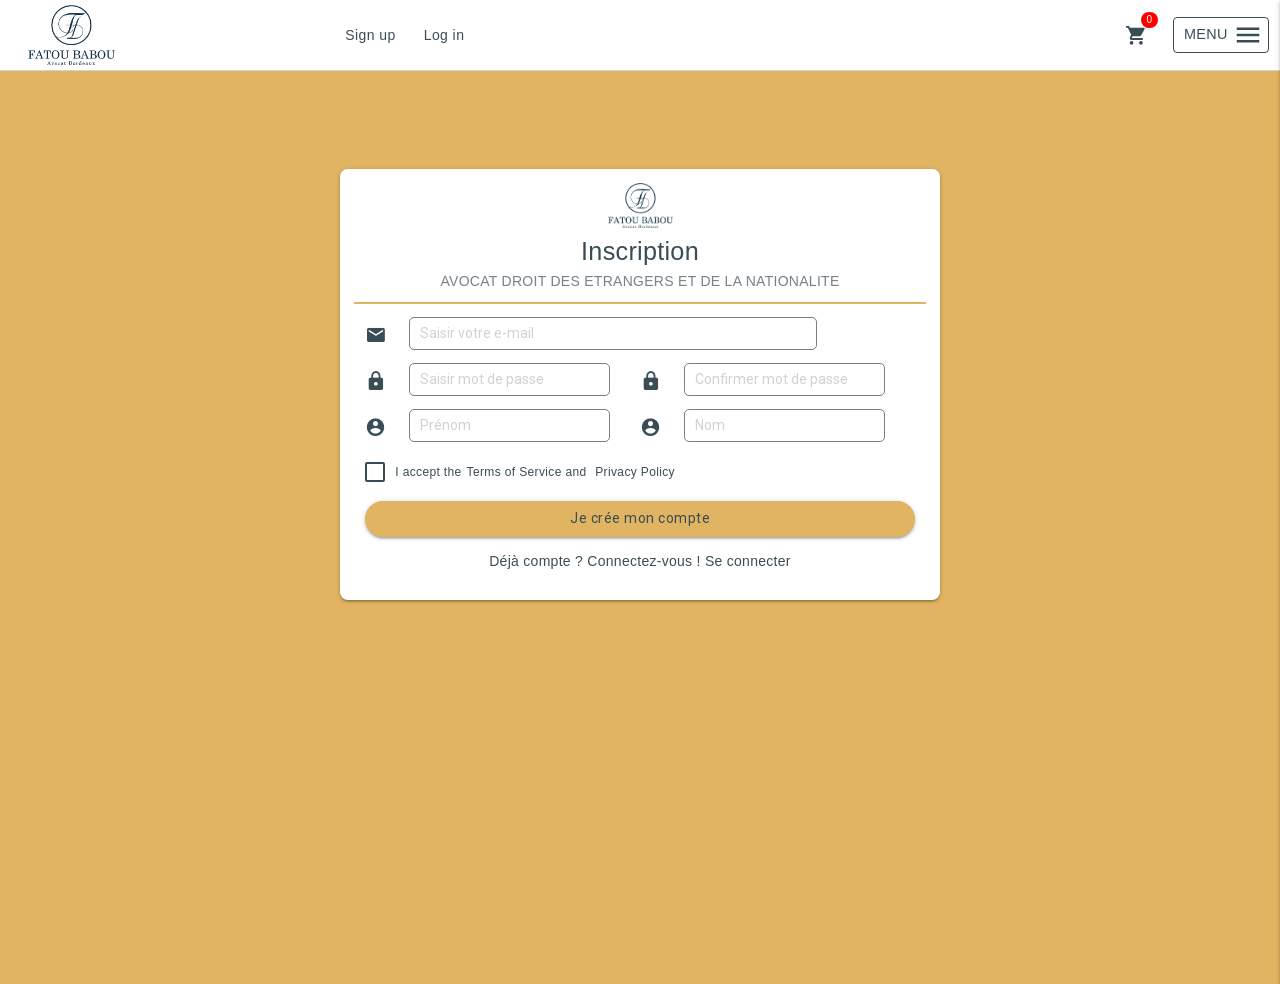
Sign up (370, 35)
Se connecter (748, 561)
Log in (444, 35)
